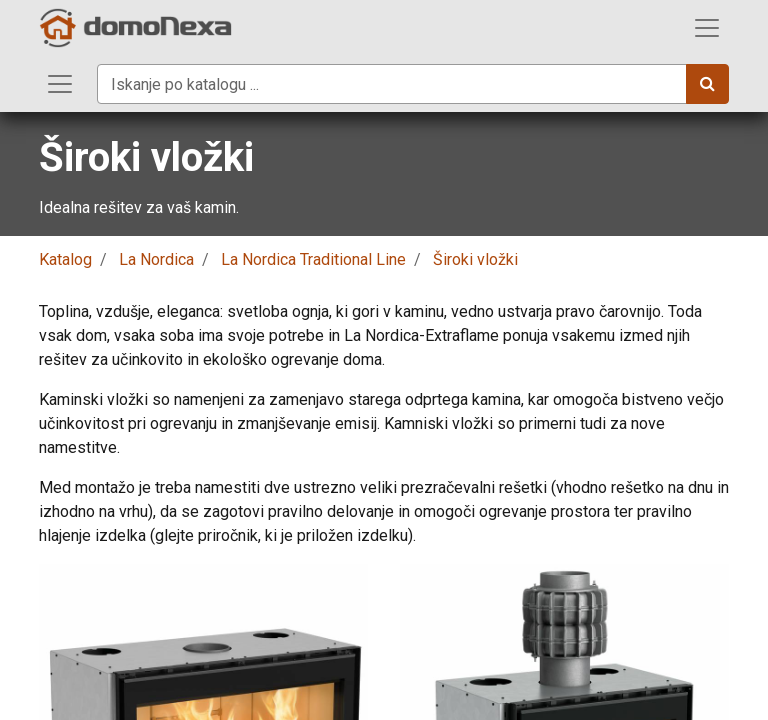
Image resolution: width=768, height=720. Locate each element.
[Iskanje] (707, 84)
